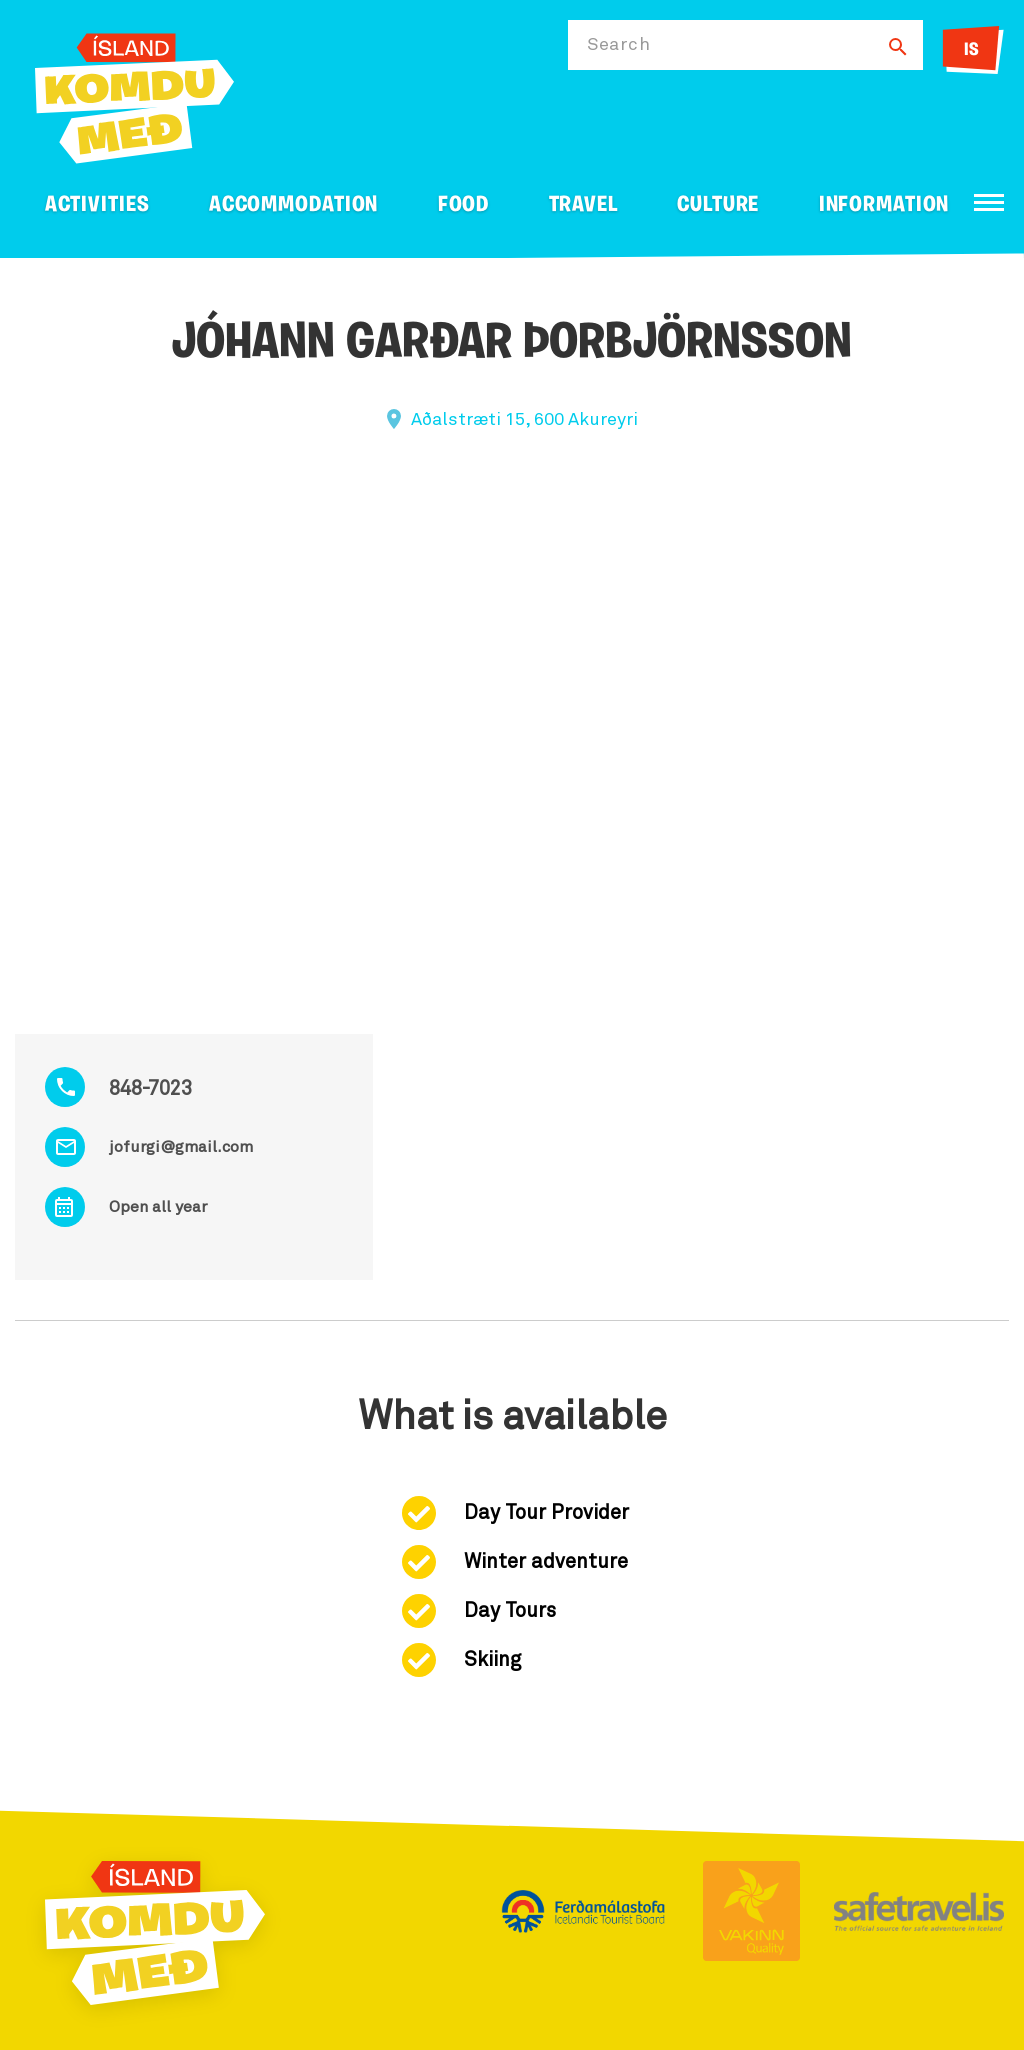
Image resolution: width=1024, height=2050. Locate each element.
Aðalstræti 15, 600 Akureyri (524, 420)
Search (618, 45)
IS (971, 50)
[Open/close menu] (989, 202)
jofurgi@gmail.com (181, 1147)
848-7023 (150, 1089)
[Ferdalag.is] (134, 94)
